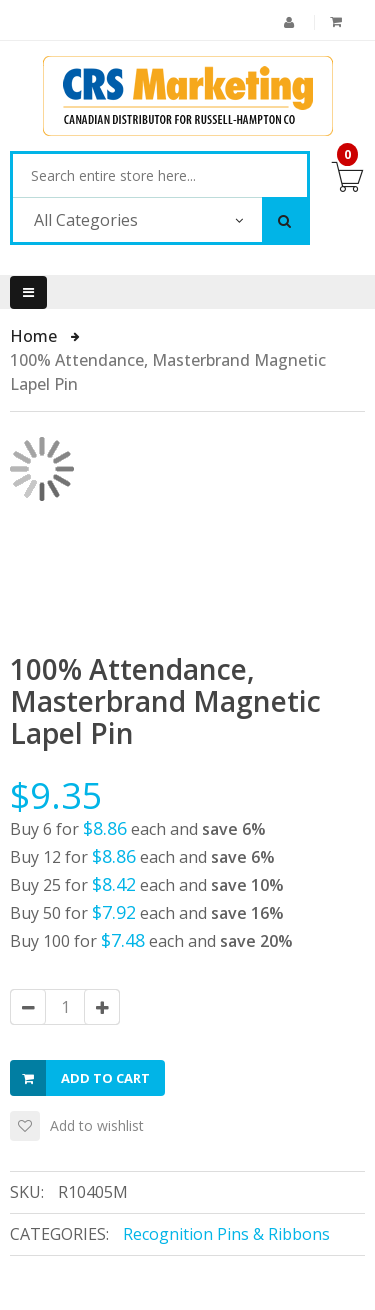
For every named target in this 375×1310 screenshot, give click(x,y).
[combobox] (160, 176)
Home (35, 336)
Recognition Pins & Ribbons (226, 1234)
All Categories (86, 220)
